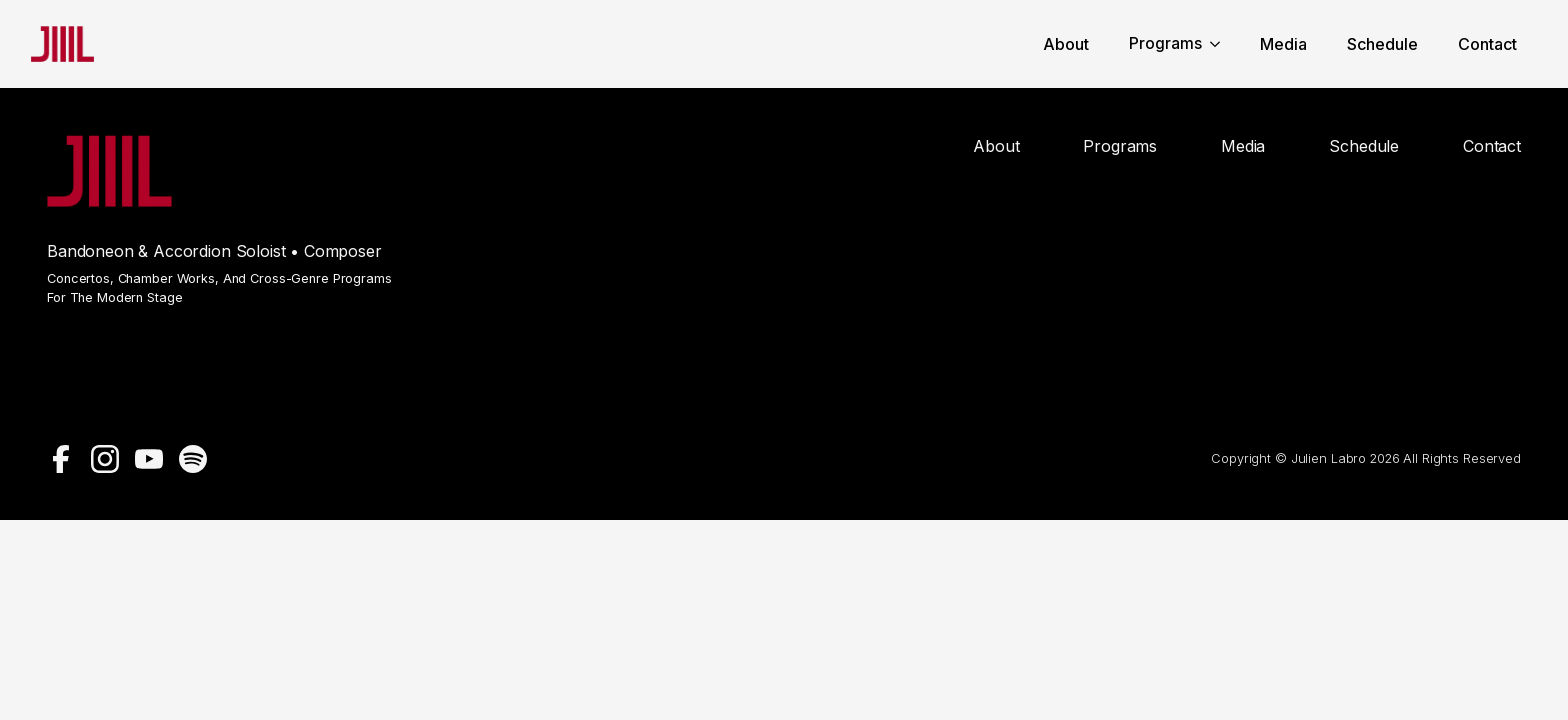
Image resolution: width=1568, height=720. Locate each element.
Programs (1165, 43)
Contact (1487, 44)
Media (1283, 44)
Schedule (1382, 44)
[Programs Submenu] (1221, 43)
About (1066, 44)
